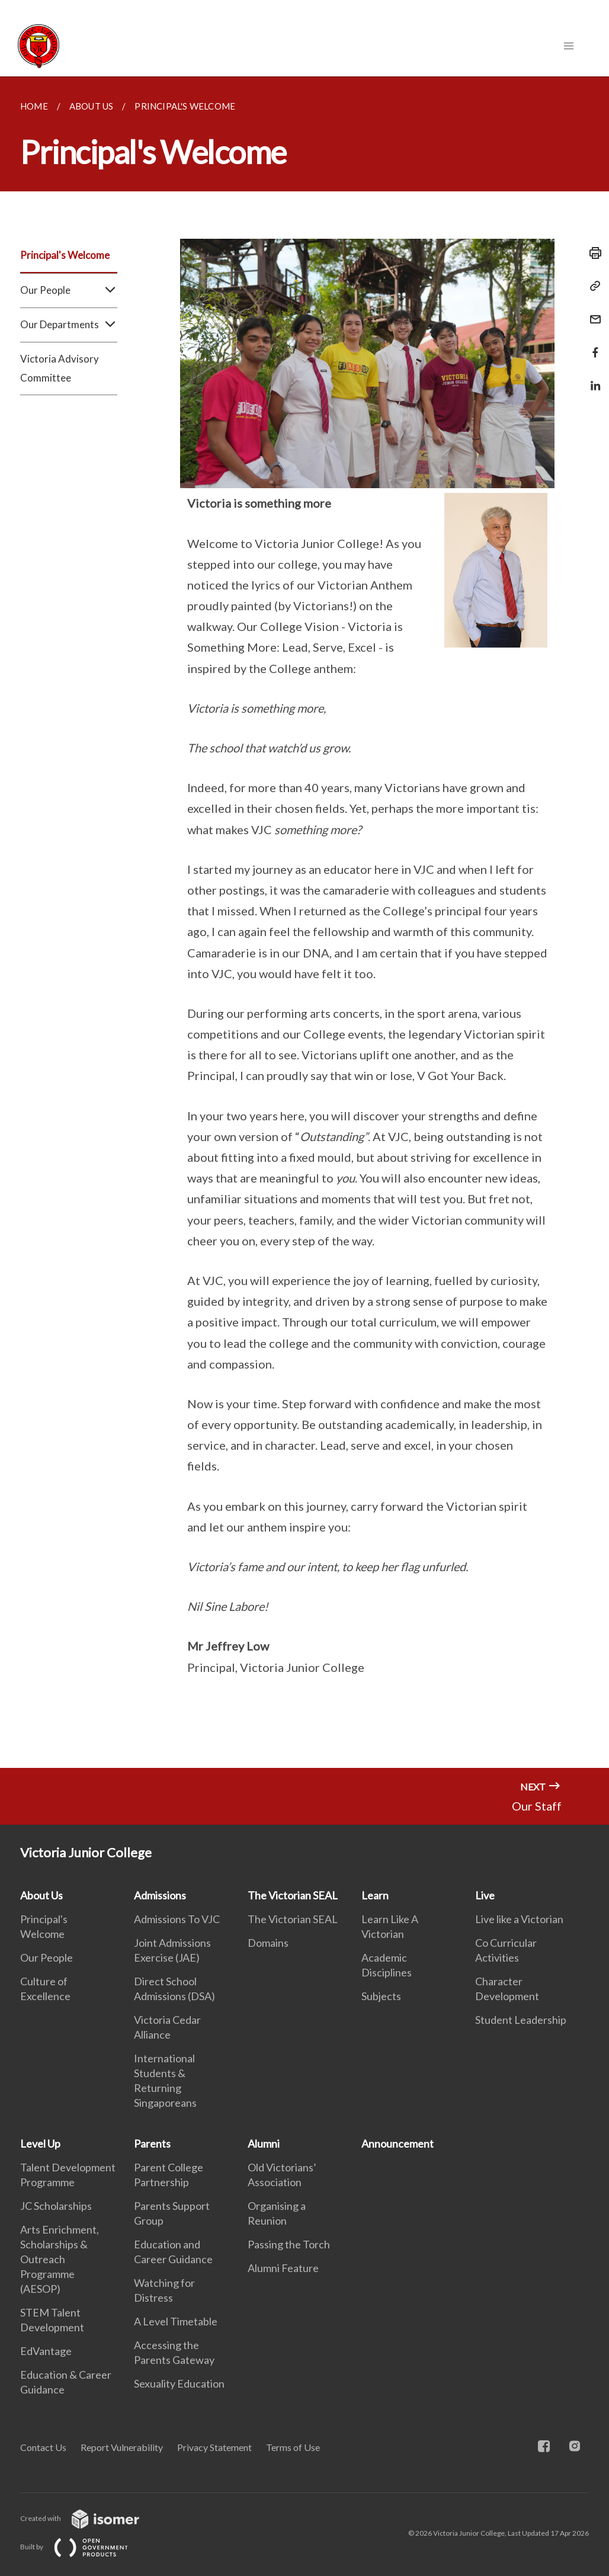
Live (485, 1895)
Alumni (264, 2143)
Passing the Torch (289, 2244)
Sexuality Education (179, 2383)
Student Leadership (520, 2019)
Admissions (160, 1895)
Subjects (381, 1996)
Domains (268, 1942)
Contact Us (43, 2447)
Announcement (397, 2143)
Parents (152, 2143)
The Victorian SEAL (293, 1895)
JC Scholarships (56, 2205)
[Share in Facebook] (592, 345)
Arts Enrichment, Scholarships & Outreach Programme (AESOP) (59, 2259)
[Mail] (592, 312)
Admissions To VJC (177, 1918)
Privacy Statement (214, 2447)
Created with (89, 2518)
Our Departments (68, 324)
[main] (304, 922)
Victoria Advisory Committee (59, 368)
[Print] (592, 253)
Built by (83, 2546)
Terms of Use (293, 2447)
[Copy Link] (592, 286)
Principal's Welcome (65, 255)
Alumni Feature (283, 2267)
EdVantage (46, 2350)
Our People (68, 290)
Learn (375, 1895)
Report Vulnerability (122, 2447)
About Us (41, 1895)
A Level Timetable (175, 2321)
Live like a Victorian (519, 1918)
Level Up (40, 2143)
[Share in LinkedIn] (592, 378)
